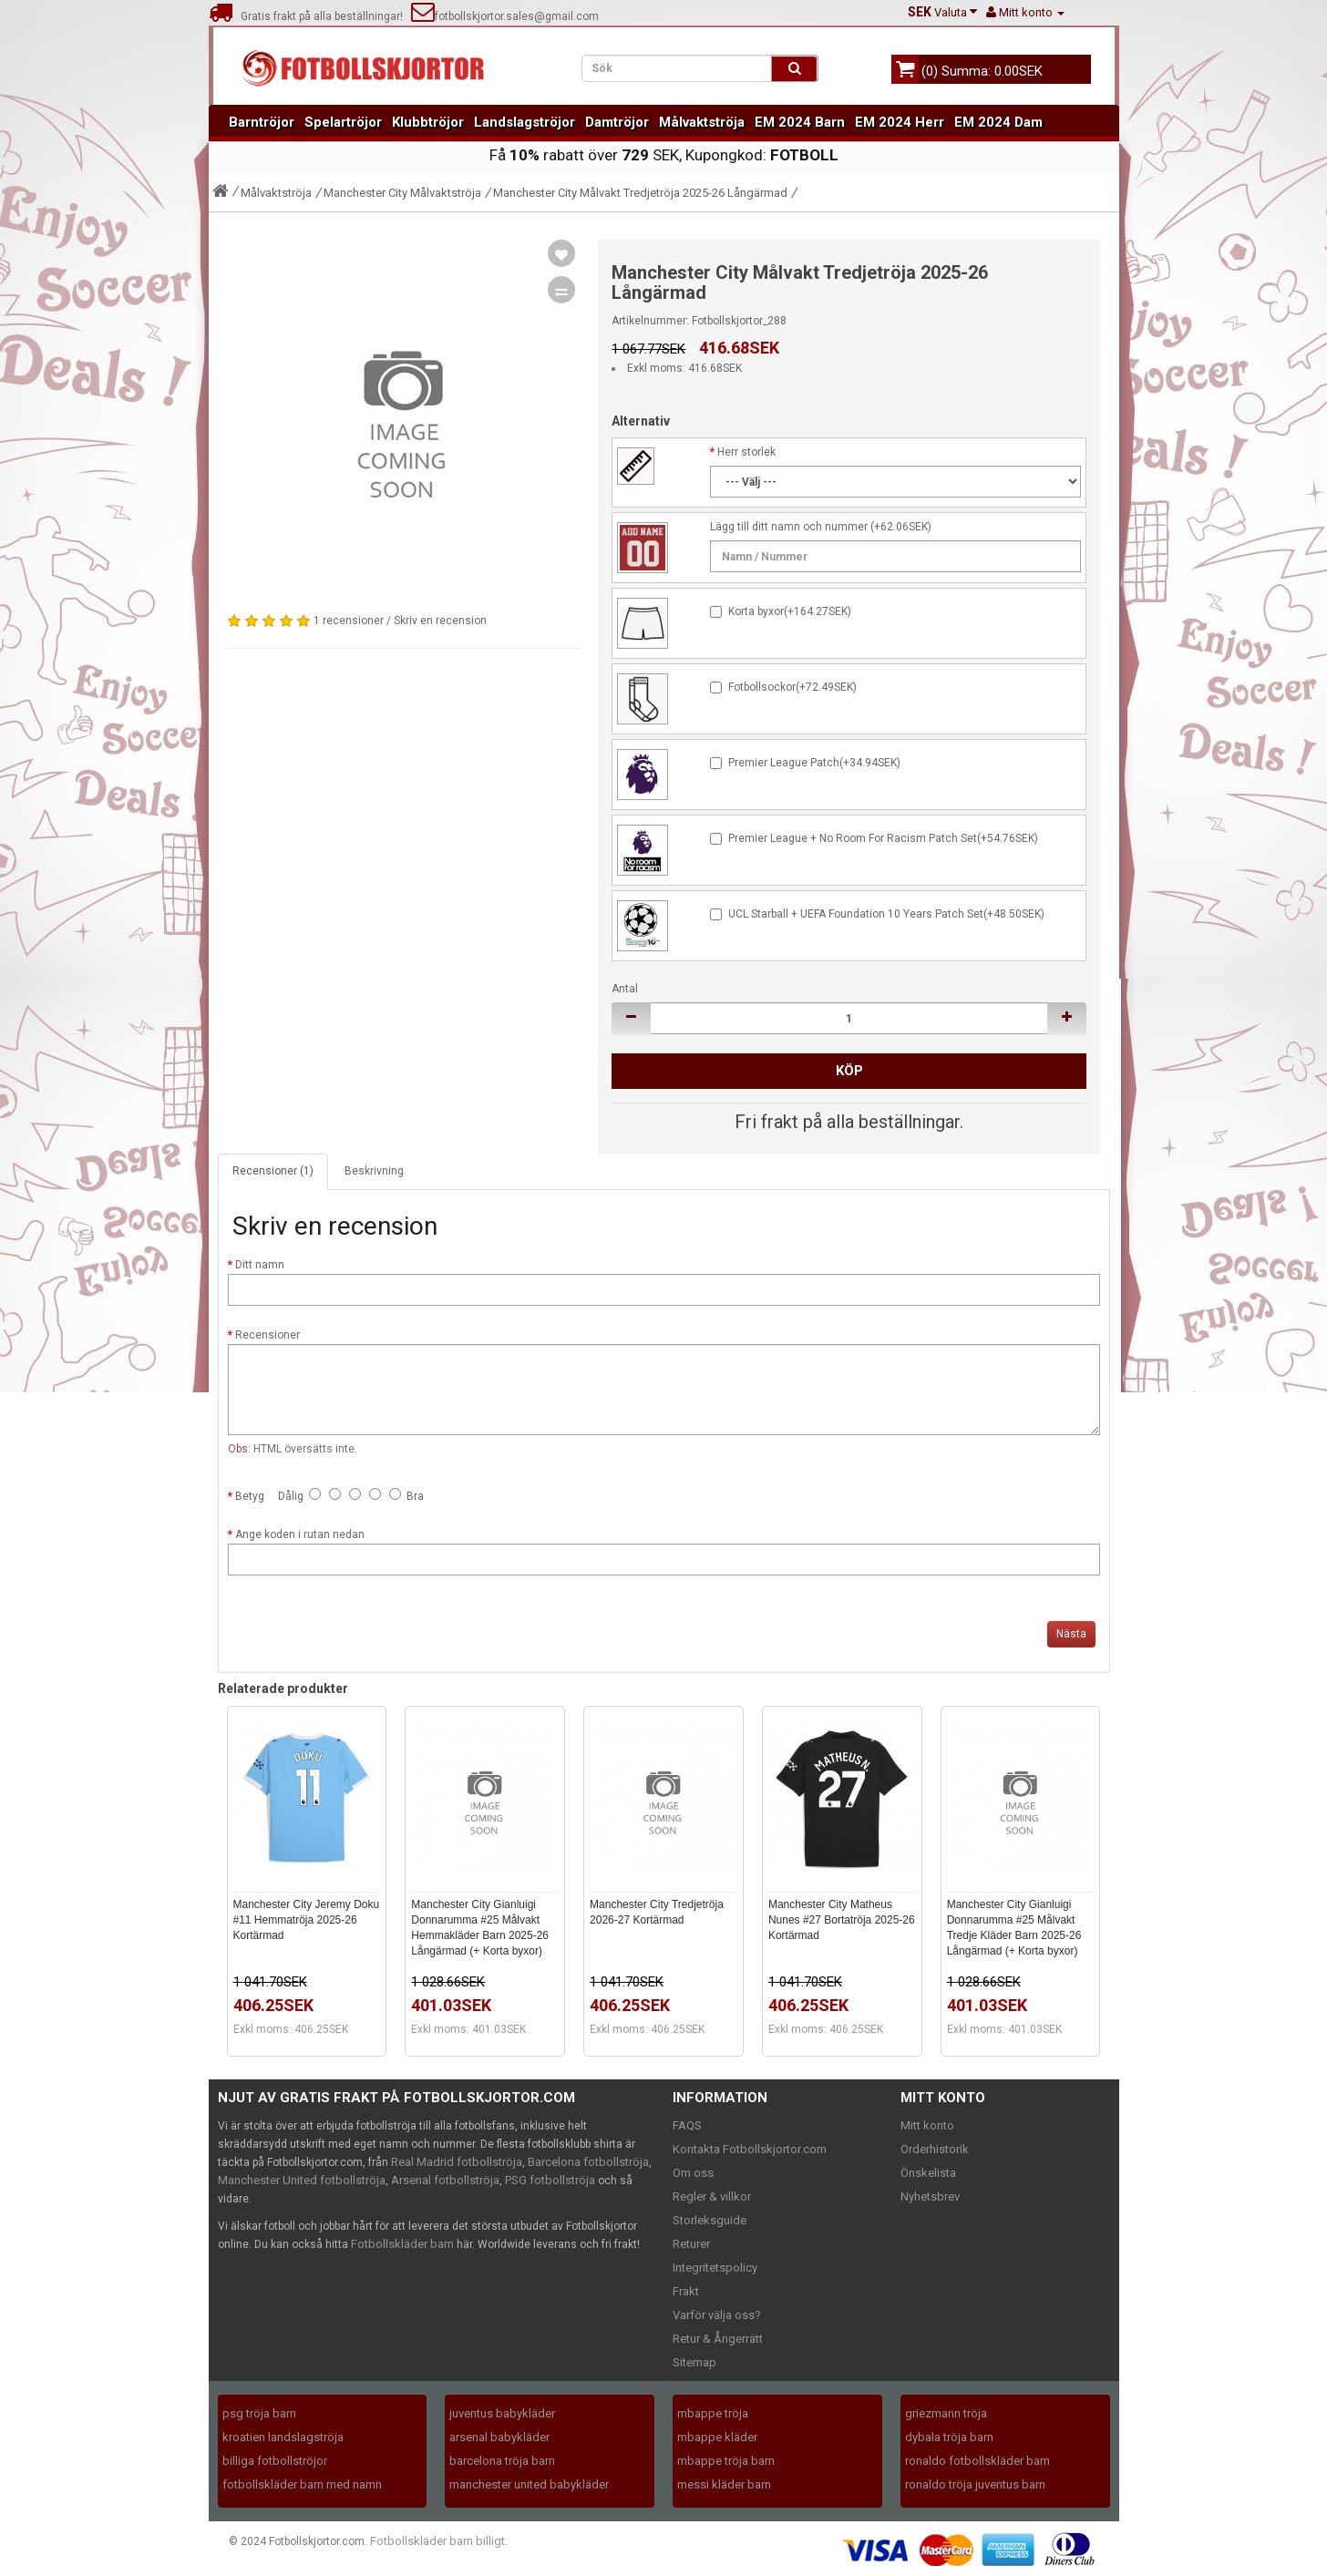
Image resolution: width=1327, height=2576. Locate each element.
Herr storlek (746, 452)
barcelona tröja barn (502, 2461)
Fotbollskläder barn (402, 2244)
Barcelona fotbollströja (588, 2162)
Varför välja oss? (717, 2315)
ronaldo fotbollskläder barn (977, 2461)
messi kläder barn (724, 2484)
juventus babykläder (502, 2413)
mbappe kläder (717, 2437)
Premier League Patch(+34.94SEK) (814, 762)
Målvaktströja (702, 122)
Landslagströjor (524, 122)
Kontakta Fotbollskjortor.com (750, 2149)
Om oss (693, 2173)
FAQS (687, 2125)
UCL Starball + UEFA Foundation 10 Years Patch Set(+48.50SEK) (886, 914)
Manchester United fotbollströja (302, 2180)
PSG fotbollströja (550, 2180)
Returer (691, 2244)
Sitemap (694, 2362)
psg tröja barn (259, 2413)
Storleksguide (709, 2220)
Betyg (249, 1496)
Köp (849, 1070)
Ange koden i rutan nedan (300, 1534)
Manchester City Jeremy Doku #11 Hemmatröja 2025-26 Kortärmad (306, 1920)
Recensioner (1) (273, 1171)
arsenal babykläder (499, 2437)
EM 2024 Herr (899, 122)
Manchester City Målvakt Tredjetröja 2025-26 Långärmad (640, 193)
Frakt (686, 2291)
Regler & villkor (712, 2196)
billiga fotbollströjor (274, 2461)
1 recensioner (349, 620)
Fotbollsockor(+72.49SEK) (792, 687)
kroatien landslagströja (283, 2437)
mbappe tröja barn (726, 2461)
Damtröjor (617, 122)
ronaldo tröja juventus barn (975, 2484)
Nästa (1071, 1633)
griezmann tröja (946, 2413)
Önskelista (928, 2173)
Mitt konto (927, 2125)
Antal (625, 988)
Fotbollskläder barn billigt (437, 2541)
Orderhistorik (934, 2149)
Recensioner (267, 1335)
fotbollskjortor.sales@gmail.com (505, 16)
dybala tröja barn (949, 2437)
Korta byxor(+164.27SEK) (789, 611)
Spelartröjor (343, 122)
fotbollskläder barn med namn (302, 2484)
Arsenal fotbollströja (445, 2180)
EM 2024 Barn (800, 122)
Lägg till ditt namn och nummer (789, 526)
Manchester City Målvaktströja (402, 193)
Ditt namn (259, 1264)
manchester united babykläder (529, 2484)
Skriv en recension (440, 620)
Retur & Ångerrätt (718, 2338)
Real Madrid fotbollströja (456, 2162)
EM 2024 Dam (998, 122)
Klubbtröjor (428, 122)
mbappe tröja (712, 2413)
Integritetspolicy (715, 2267)
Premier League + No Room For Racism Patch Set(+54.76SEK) (883, 838)
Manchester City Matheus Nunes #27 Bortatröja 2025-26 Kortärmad (841, 1920)
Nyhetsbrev (930, 2196)
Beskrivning (374, 1171)
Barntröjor (261, 122)
